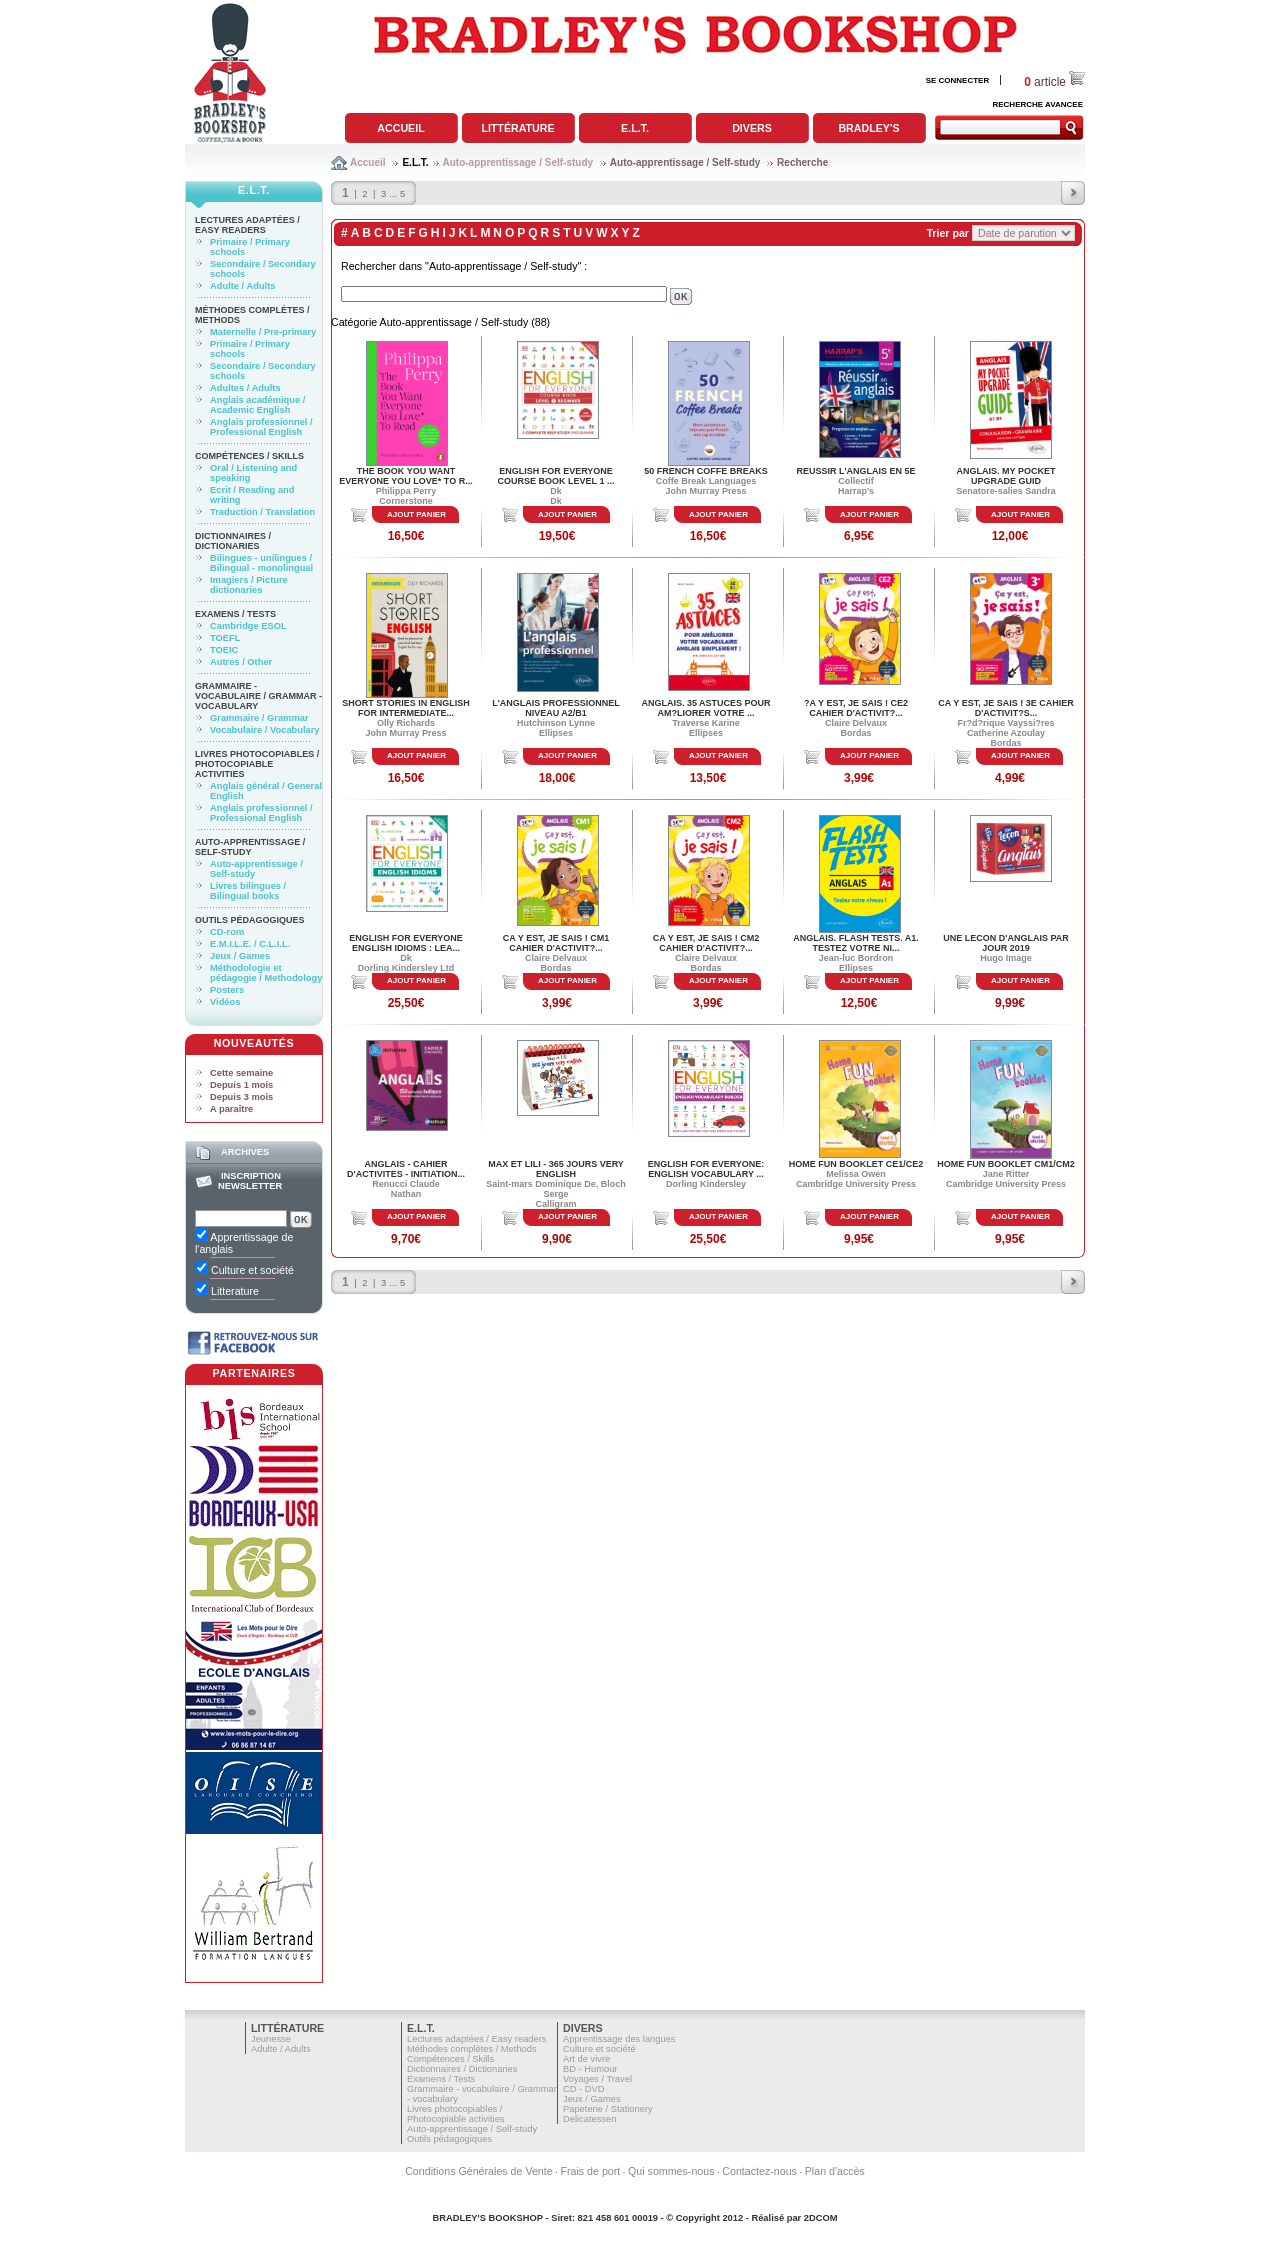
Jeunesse (271, 2039)
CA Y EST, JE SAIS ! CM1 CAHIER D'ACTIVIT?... (556, 943)
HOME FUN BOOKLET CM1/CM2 (1006, 1164)
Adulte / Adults (242, 286)
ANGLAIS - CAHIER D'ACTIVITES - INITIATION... (406, 1169)
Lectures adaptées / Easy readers (247, 225)
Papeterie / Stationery (608, 2109)
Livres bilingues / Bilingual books (248, 891)
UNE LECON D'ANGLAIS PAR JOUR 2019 (1005, 943)
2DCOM (821, 2218)
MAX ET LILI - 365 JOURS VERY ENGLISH (556, 1169)
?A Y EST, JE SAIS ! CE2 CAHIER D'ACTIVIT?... (856, 708)
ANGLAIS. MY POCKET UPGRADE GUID (1006, 476)
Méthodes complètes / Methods (472, 2049)
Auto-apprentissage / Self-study (518, 162)
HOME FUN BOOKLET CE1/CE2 (856, 1164)
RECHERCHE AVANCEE (1037, 104)
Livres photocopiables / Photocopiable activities (257, 764)
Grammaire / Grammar (259, 718)
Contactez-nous (759, 2171)
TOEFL (225, 638)
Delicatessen (589, 2119)
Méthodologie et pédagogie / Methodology (266, 973)
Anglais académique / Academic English (257, 405)
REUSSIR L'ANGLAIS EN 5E (855, 471)
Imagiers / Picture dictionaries (249, 585)
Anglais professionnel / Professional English (261, 427)
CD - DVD (583, 2089)
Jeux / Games (240, 956)
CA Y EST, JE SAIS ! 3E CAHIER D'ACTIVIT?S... (1005, 708)
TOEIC (224, 650)
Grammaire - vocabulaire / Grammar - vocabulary (258, 696)
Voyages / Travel (597, 2079)
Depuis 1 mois (241, 1085)
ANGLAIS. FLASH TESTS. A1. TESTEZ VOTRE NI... (856, 943)
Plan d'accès (835, 2171)
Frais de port (590, 2171)
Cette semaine (241, 1073)
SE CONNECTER (958, 80)
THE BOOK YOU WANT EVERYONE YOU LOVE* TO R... (405, 476)
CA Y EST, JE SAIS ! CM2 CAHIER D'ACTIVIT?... (706, 943)
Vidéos (225, 1002)
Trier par (947, 233)
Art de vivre (586, 2059)
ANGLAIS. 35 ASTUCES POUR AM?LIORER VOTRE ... (705, 708)
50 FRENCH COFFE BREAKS (706, 471)
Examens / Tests (235, 614)
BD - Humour (590, 2069)
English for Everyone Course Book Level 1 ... (556, 476)
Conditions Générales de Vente (479, 2171)
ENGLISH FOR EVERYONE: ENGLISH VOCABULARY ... (706, 1169)
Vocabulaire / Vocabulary (265, 730)
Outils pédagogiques (250, 920)
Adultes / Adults (245, 388)
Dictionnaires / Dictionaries (233, 541)
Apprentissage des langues (619, 2039)
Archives (245, 1152)
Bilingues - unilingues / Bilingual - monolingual (261, 563)
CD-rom (227, 932)
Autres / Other (241, 662)
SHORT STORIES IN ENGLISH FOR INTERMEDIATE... (405, 708)
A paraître (231, 1109)
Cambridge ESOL (248, 626)
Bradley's (868, 128)
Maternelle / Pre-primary (263, 332)
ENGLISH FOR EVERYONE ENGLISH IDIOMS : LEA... (406, 943)
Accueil (400, 128)
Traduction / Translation (262, 512)
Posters (227, 990)
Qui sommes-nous (671, 2171)
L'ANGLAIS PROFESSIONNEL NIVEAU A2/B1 (556, 708)
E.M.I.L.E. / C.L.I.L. (250, 944)
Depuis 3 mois (241, 1097)
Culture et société (599, 2049)
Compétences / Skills (249, 456)
